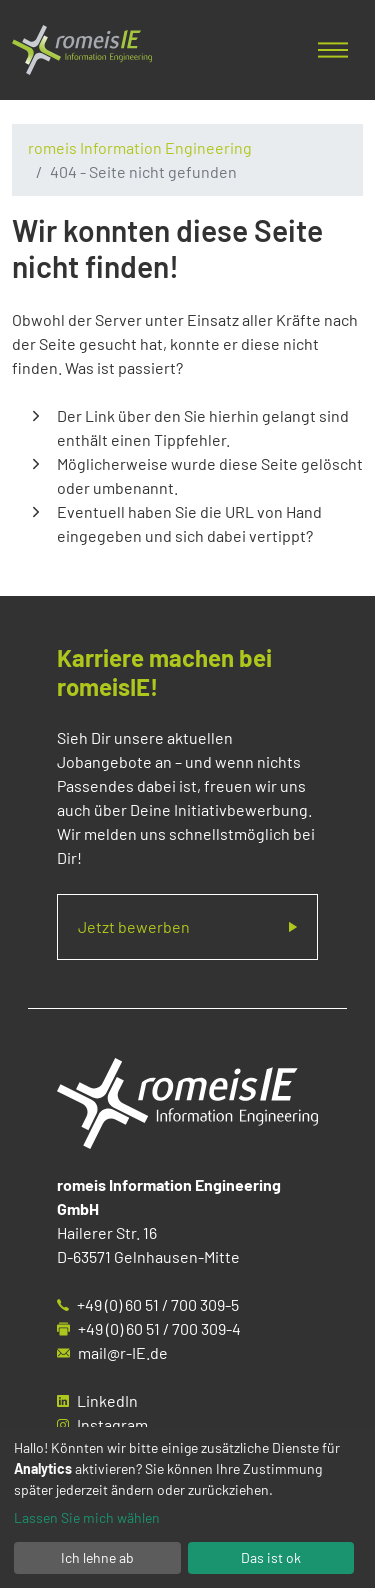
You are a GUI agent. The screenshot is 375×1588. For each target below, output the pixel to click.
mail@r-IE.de (123, 1352)
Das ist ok (271, 1557)
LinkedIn (107, 1400)
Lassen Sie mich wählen (87, 1517)
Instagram (112, 1424)
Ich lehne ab (97, 1557)
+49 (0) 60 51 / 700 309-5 (158, 1304)
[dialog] (187, 1507)
